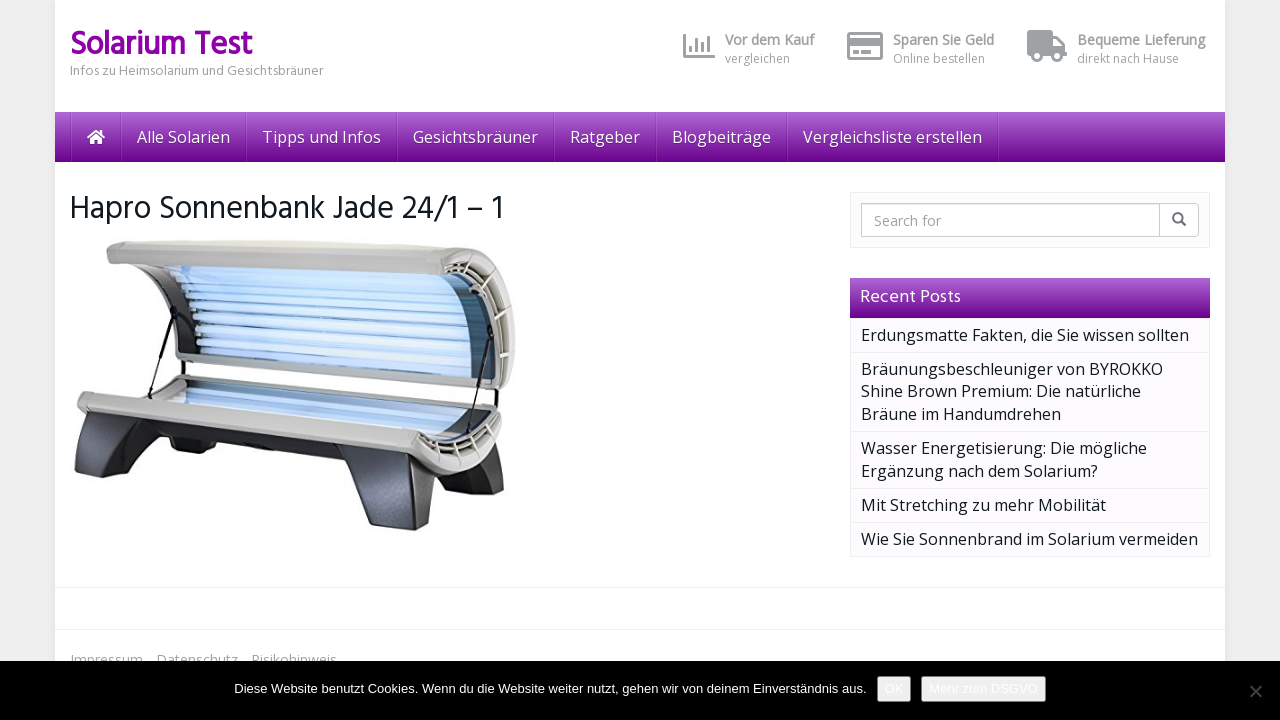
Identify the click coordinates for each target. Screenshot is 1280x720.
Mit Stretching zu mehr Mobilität (983, 505)
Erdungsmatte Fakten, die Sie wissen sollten (1025, 335)
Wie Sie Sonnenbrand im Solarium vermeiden (1029, 539)
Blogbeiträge (721, 137)
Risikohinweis (294, 659)
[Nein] (1255, 691)
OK (894, 688)
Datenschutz (197, 659)
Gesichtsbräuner (475, 137)
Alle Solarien (183, 137)
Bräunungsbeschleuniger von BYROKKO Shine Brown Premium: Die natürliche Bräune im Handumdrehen (1012, 392)
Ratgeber (605, 137)
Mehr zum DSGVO (983, 688)
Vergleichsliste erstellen (892, 137)
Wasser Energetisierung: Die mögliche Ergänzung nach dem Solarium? (1004, 459)
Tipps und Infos (321, 137)
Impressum (106, 659)
